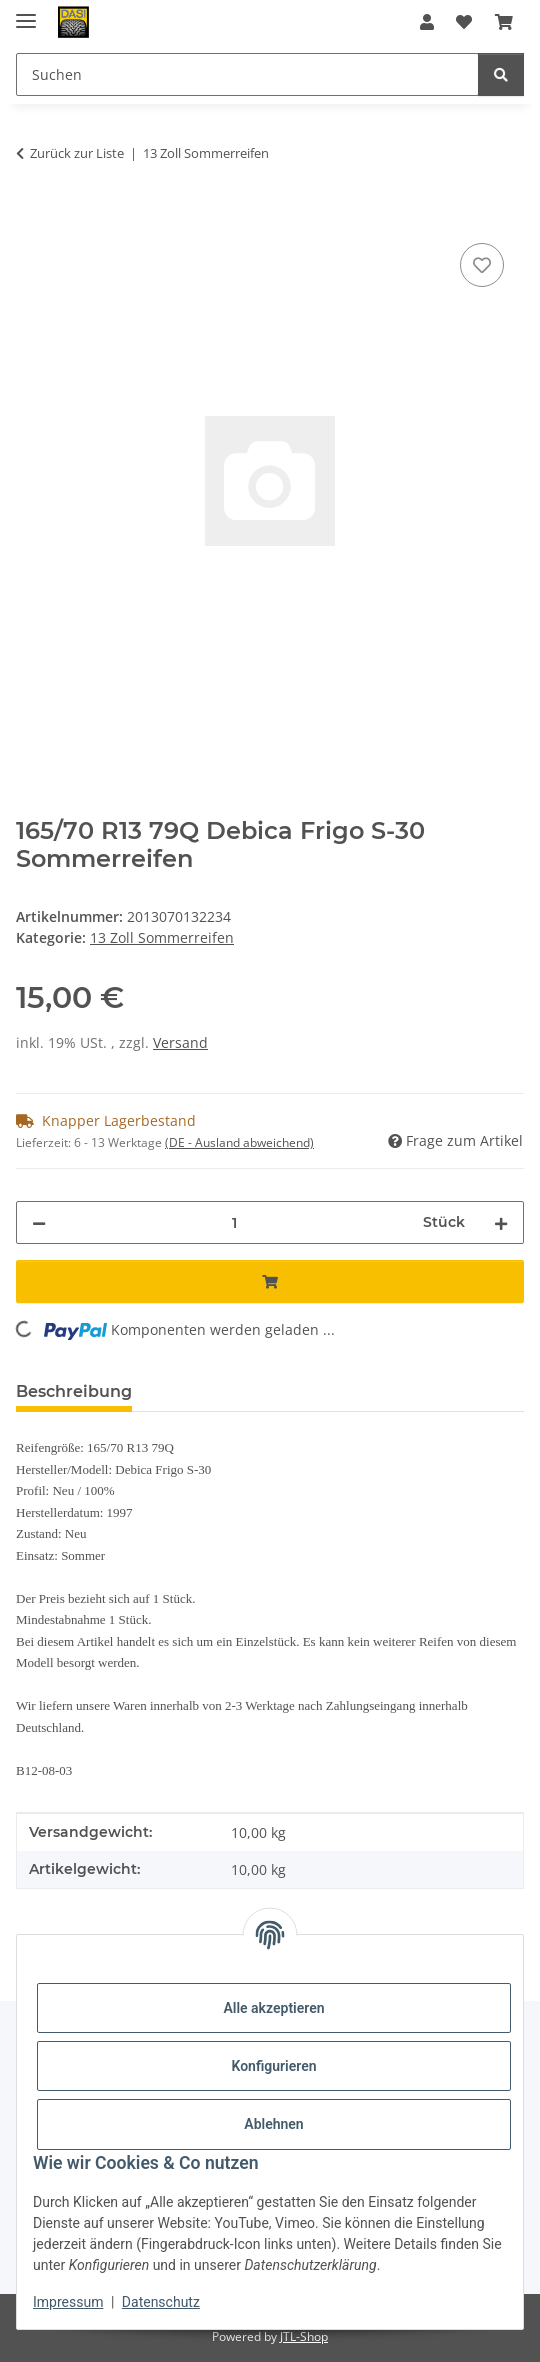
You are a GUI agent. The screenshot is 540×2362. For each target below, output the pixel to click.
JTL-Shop (304, 2336)
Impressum (68, 2302)
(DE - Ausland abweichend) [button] (239, 1142)
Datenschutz (161, 2302)
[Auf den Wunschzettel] (482, 265)
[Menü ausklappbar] (26, 12)
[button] (427, 22)
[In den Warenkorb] (32, 216)
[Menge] (234, 1222)
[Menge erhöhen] (501, 1222)
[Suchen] (501, 74)
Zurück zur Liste (77, 153)
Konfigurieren (273, 2066)
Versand (180, 1042)
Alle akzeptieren (273, 2008)
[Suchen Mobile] (247, 74)
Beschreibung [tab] (74, 1391)
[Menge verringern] (39, 1222)
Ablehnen (273, 2124)
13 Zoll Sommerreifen (162, 937)
